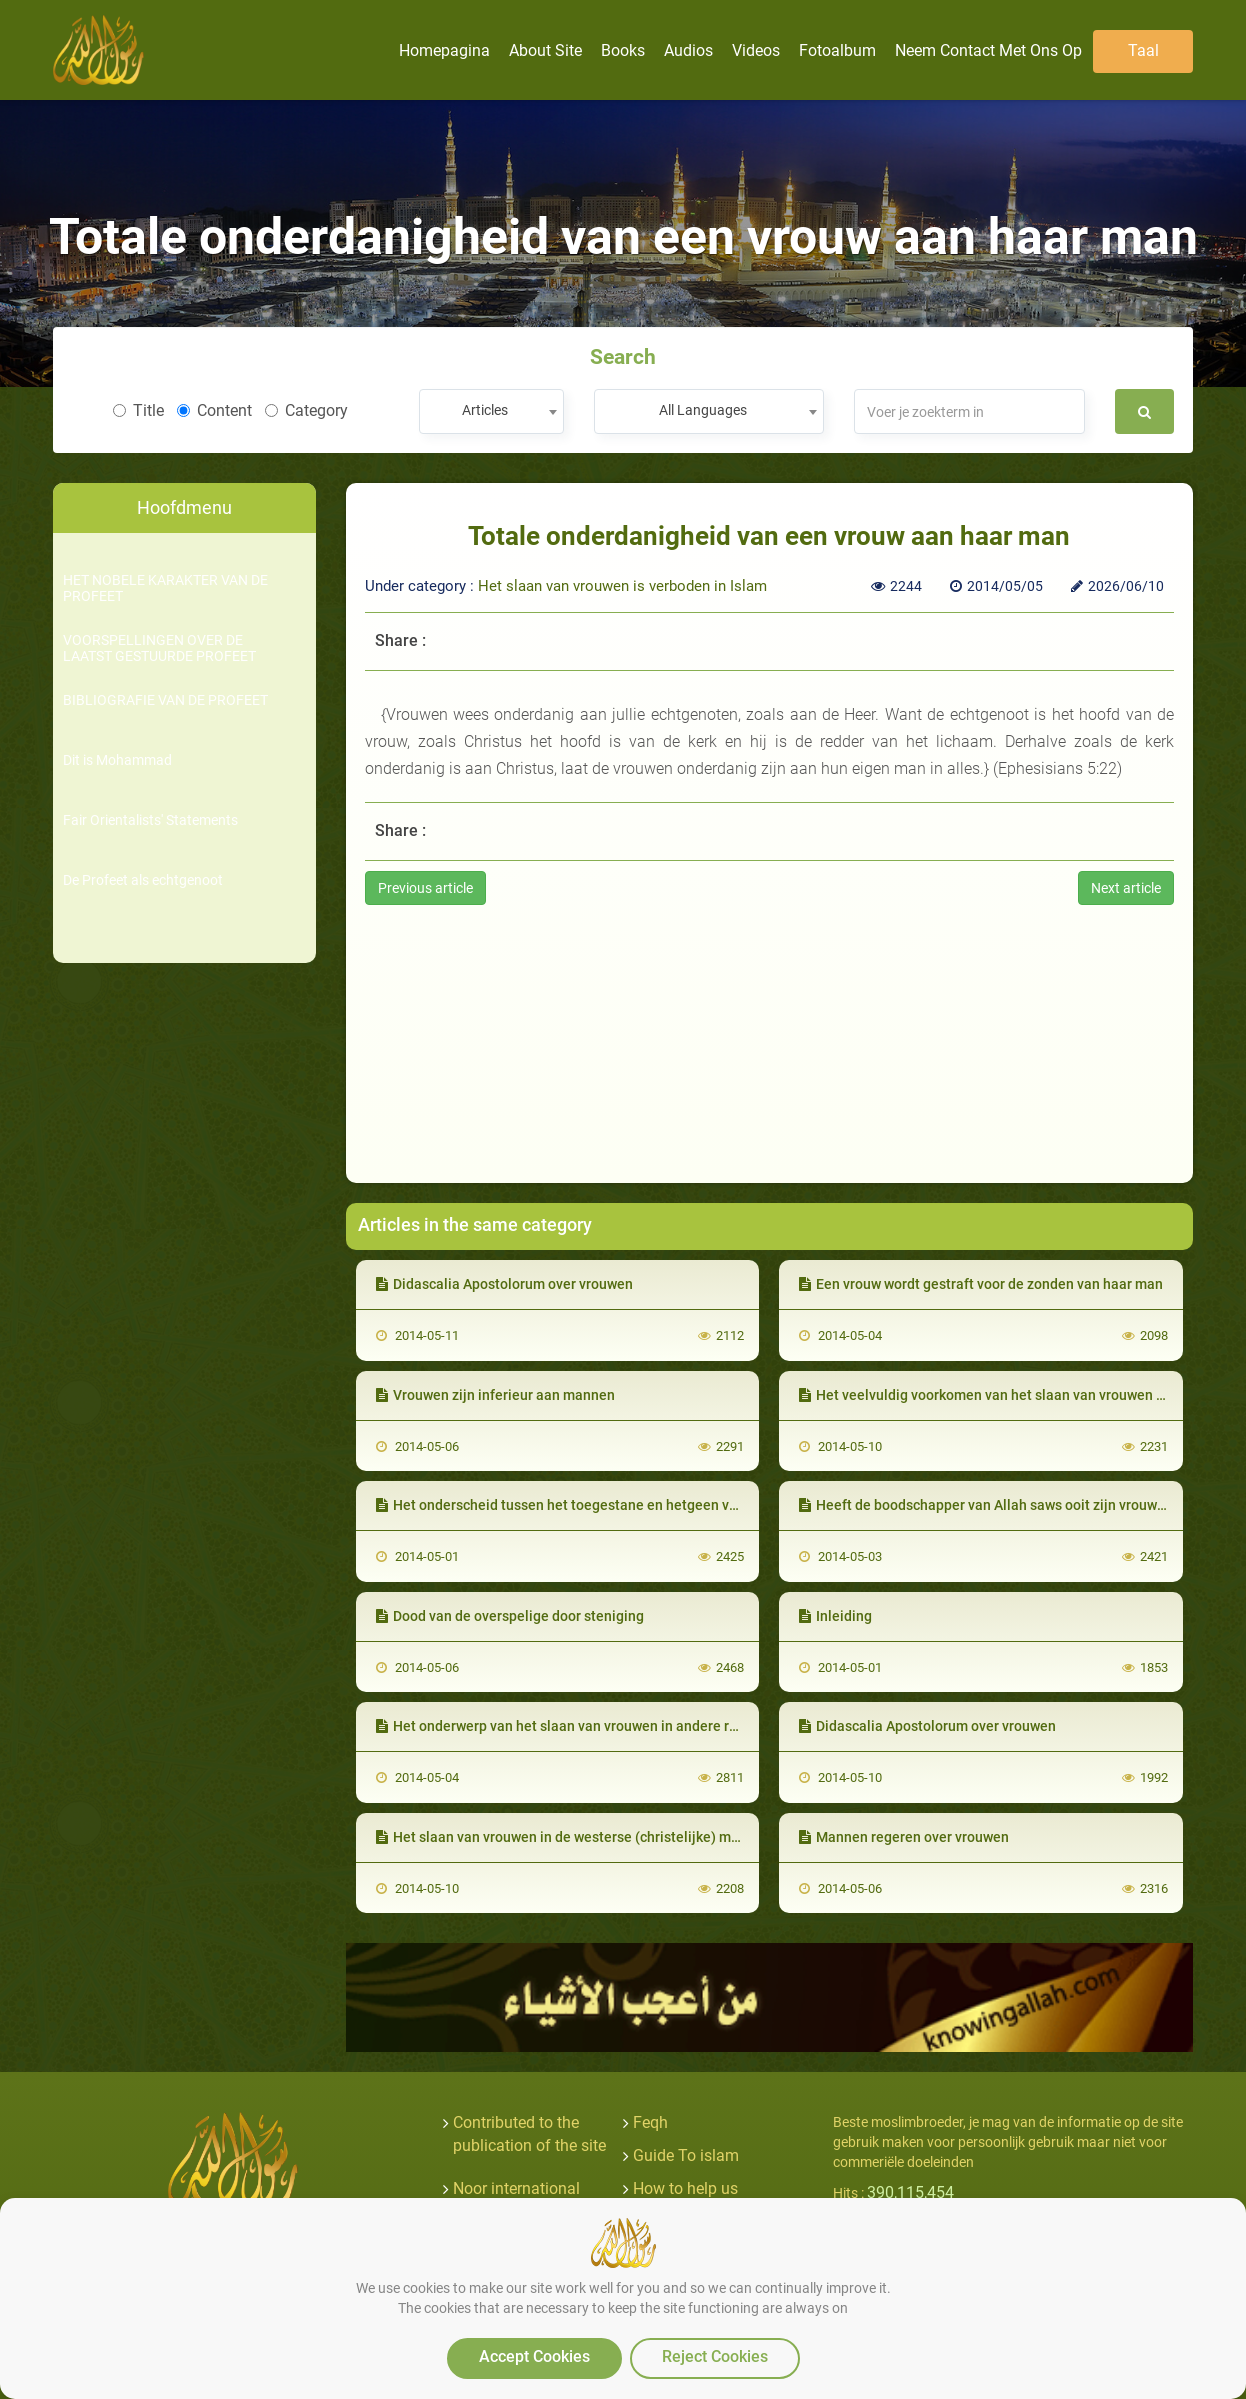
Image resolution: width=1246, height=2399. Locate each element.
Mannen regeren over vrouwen (904, 1837)
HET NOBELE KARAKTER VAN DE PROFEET (165, 588)
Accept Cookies (534, 2356)
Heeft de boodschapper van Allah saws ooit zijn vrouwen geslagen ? (1022, 1505)
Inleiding (835, 1616)
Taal (1143, 50)
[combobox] (491, 411)
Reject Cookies (715, 2356)
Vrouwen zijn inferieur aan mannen (495, 1395)
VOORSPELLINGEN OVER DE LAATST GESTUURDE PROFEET (159, 648)
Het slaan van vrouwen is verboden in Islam (622, 586)
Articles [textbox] (485, 410)
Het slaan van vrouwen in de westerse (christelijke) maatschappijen (599, 1837)
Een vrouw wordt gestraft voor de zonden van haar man (981, 1284)
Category (306, 410)
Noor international (516, 2188)
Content (214, 410)
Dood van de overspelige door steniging (510, 1616)
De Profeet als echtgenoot (143, 880)
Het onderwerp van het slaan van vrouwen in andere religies (574, 1726)
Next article (1126, 888)
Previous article (425, 888)
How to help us (685, 2188)
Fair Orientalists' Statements (150, 820)
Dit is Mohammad (117, 760)
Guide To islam (686, 2155)
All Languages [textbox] (703, 410)
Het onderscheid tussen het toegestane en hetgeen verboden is (586, 1505)
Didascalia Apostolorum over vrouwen (504, 1284)
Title (138, 410)
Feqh (650, 2122)
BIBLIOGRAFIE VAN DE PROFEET (165, 700)
